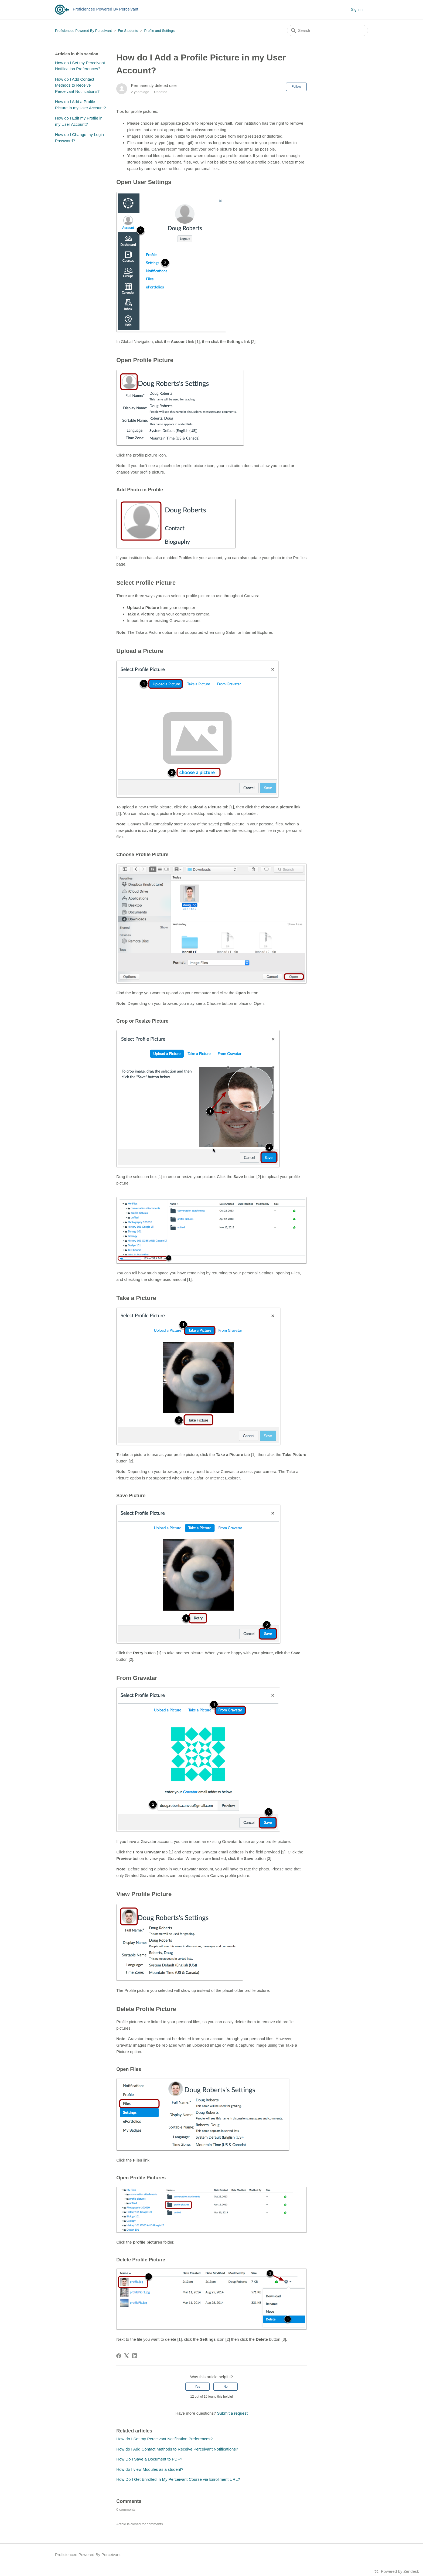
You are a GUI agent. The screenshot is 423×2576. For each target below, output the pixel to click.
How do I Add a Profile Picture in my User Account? (80, 104)
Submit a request (232, 2413)
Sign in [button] (357, 9)
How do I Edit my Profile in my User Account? (79, 121)
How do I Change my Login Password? (79, 137)
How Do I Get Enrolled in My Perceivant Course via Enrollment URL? (178, 2479)
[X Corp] (126, 2355)
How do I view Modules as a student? (149, 2469)
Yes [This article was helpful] (197, 2386)
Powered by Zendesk (400, 2571)
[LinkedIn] (134, 2355)
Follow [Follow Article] (296, 87)
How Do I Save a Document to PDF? (149, 2459)
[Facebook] (118, 2355)
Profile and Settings (159, 31)
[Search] (327, 30)
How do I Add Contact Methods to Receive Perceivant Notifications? (77, 85)
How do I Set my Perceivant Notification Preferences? (80, 65)
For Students (128, 31)
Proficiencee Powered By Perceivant (83, 31)
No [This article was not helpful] (225, 2386)
